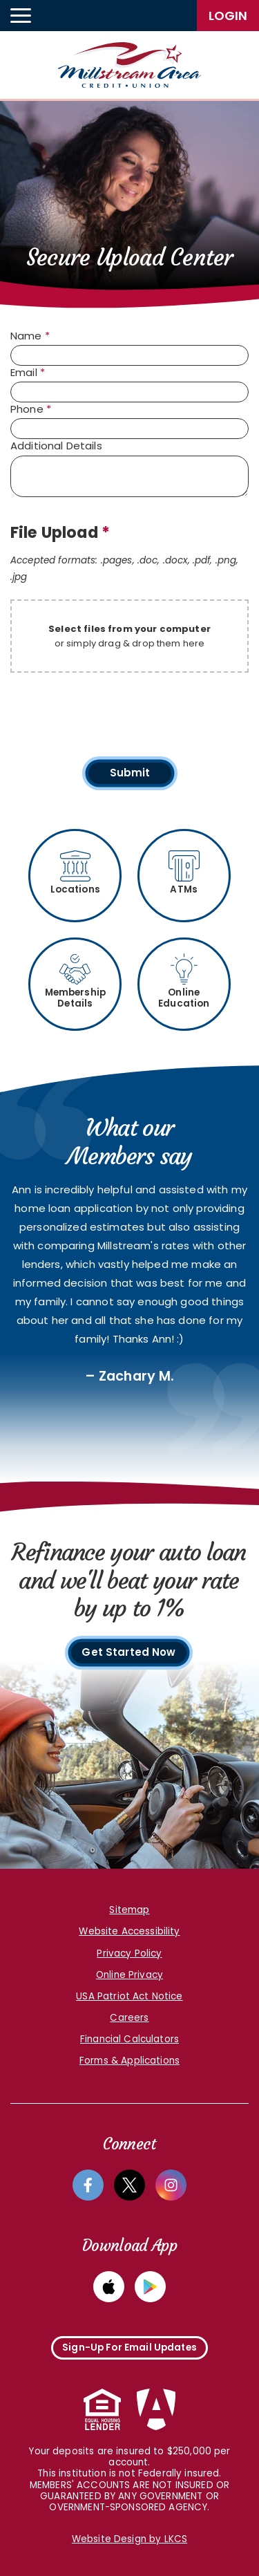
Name (30, 336)
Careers (129, 2017)
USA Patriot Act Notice (129, 1996)
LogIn (228, 15)
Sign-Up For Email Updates (129, 2347)
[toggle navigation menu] (20, 15)
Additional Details (56, 446)
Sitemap (129, 1909)
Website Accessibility (129, 1931)
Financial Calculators (129, 2039)
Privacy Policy (129, 1953)
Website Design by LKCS (129, 2539)
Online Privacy (129, 1974)
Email (27, 373)
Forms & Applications (129, 2060)
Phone (30, 409)
